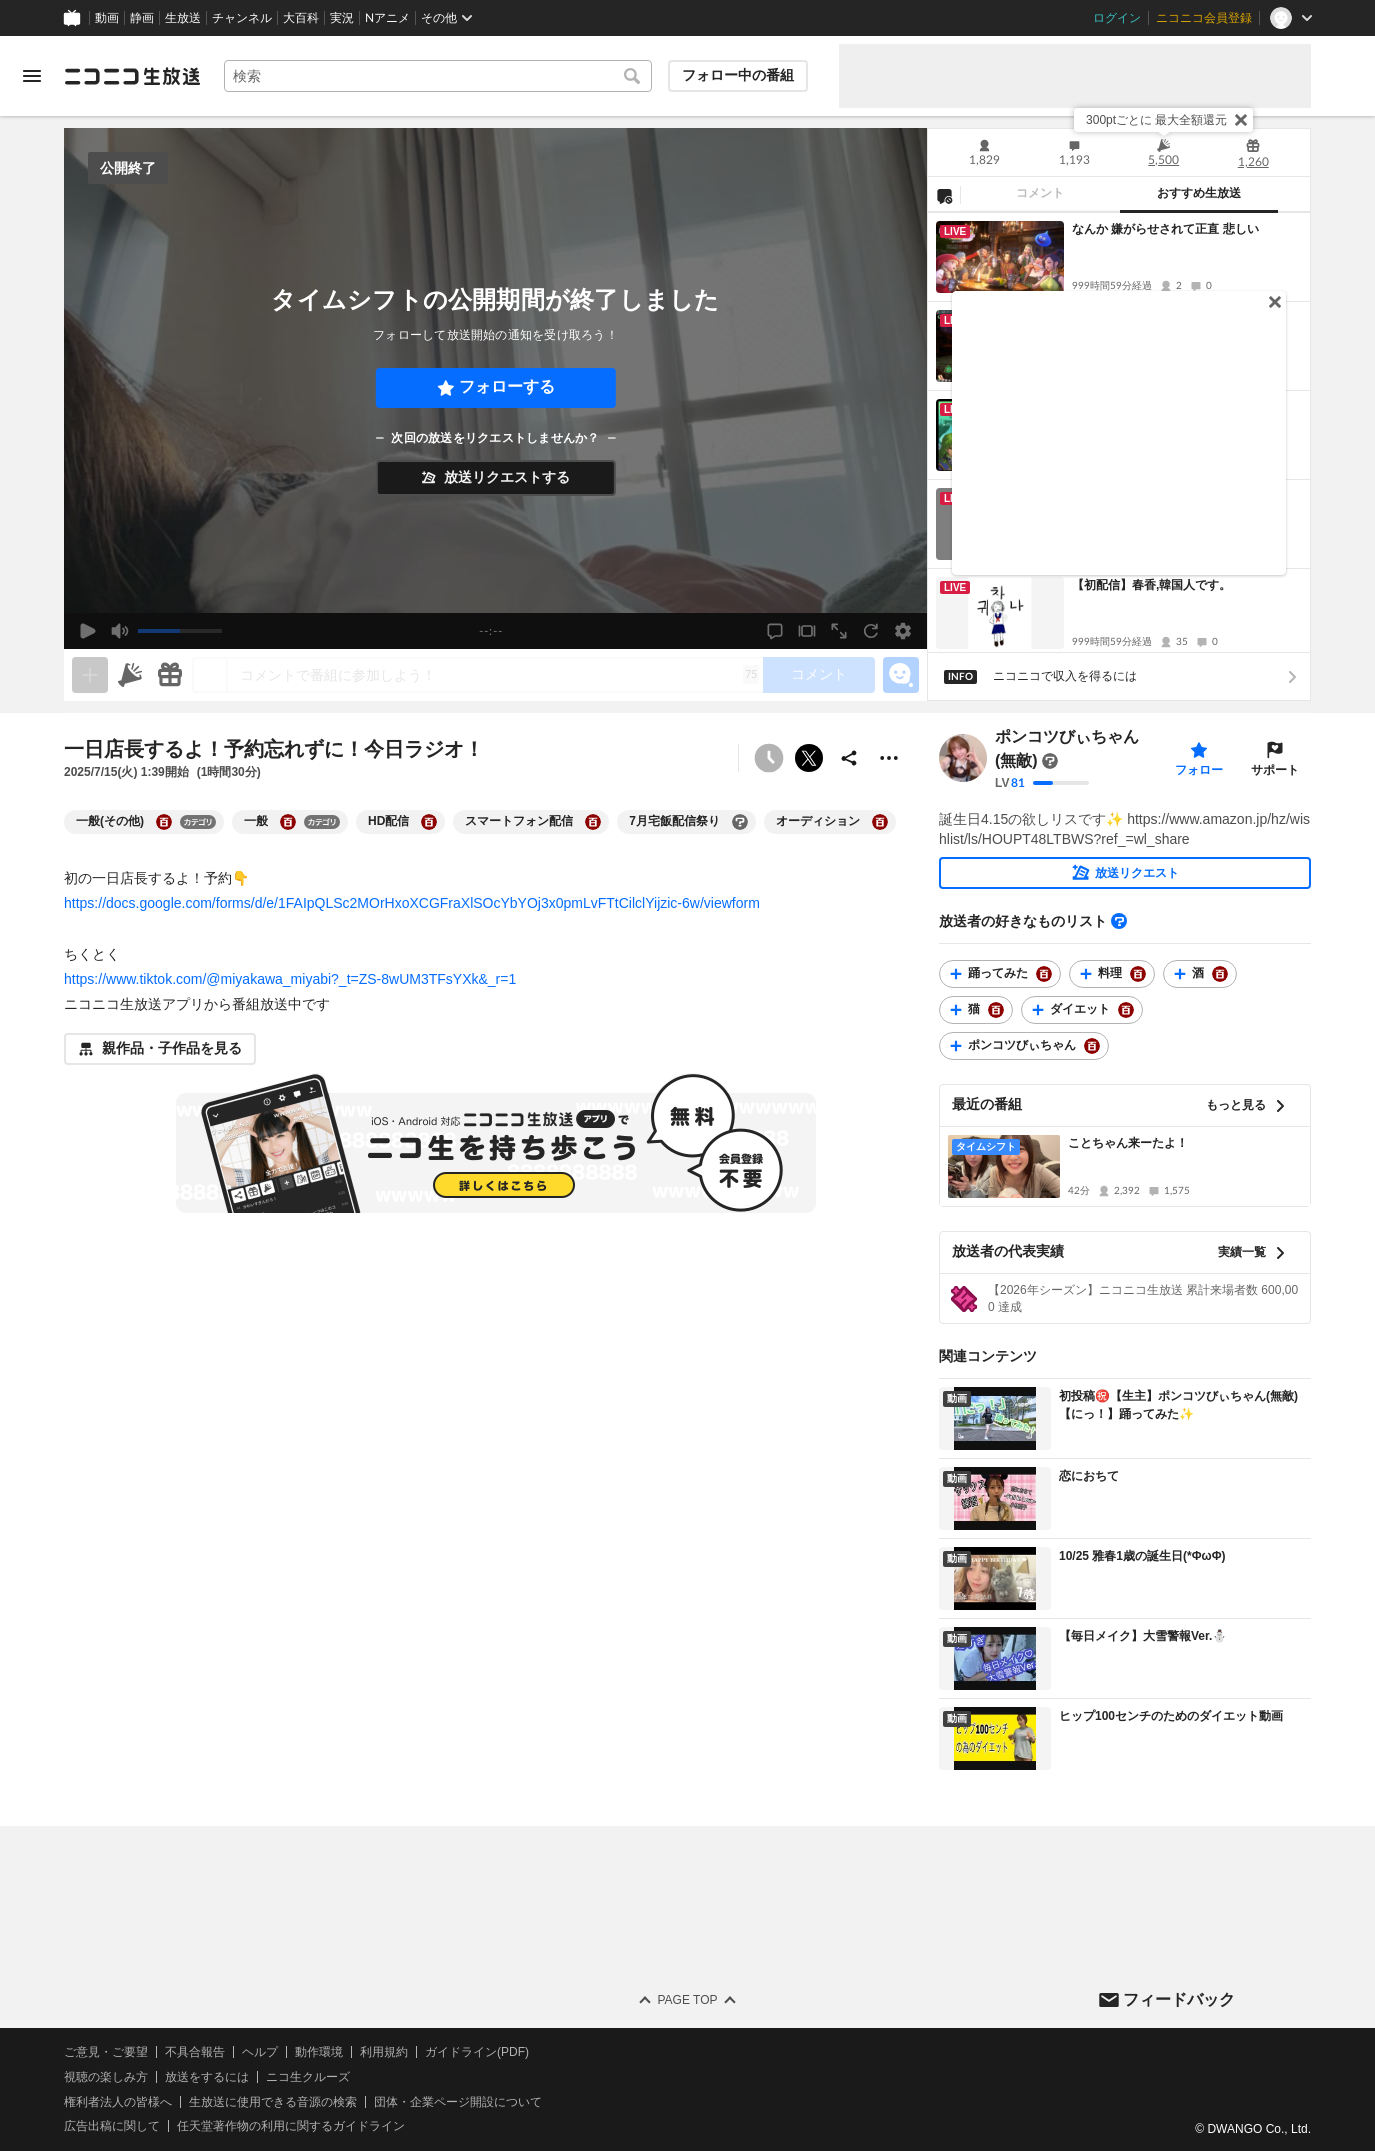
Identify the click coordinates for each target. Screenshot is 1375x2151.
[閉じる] (1241, 120)
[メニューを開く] (32, 76)
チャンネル (242, 18)
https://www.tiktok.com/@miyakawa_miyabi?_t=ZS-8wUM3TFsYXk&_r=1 (290, 979)
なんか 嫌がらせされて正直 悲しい (1165, 229)
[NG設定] (944, 195)
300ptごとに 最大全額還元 (1156, 120)
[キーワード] (438, 76)
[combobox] (438, 76)
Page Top (687, 2000)
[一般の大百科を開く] (288, 822)
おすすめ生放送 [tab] (1199, 193)
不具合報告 (195, 2052)
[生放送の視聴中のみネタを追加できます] (90, 675)
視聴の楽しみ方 (106, 2077)
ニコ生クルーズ (308, 2077)
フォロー (1199, 770)
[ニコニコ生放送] (132, 76)
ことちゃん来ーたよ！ (1128, 1143)
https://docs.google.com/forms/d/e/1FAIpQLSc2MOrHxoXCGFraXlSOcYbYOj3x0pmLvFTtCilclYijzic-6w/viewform (412, 903)
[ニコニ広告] (130, 675)
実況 (342, 18)
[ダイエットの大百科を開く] (1126, 1010)
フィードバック (1179, 1998)
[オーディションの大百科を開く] (880, 822)
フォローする (507, 386)
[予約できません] (769, 758)
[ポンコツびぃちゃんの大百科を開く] (1092, 1046)
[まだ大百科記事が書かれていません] (1050, 761)
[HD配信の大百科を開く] (429, 822)
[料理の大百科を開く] (1138, 974)
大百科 (301, 18)
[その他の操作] (889, 758)
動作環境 (319, 2052)
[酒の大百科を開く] (1220, 974)
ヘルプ (260, 2052)
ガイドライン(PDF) (477, 2052)
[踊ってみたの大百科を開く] (1044, 974)
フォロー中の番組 (738, 75)
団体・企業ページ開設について (458, 2101)
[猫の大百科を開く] (996, 1010)
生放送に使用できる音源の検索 (273, 2101)
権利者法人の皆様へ (118, 2101)
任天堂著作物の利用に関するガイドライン (291, 2126)
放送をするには (207, 2077)
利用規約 (384, 2052)
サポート (1275, 770)
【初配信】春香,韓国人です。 (1151, 585)
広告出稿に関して (112, 2126)
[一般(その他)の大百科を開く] (164, 822)
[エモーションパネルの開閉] (901, 675)
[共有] (849, 758)
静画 (142, 18)
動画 (107, 18)
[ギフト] (170, 675)
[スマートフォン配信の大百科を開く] (593, 822)
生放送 (183, 18)
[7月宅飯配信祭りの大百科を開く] (740, 822)
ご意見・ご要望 (106, 2052)
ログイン (1117, 18)
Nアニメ (387, 18)
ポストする (809, 758)
